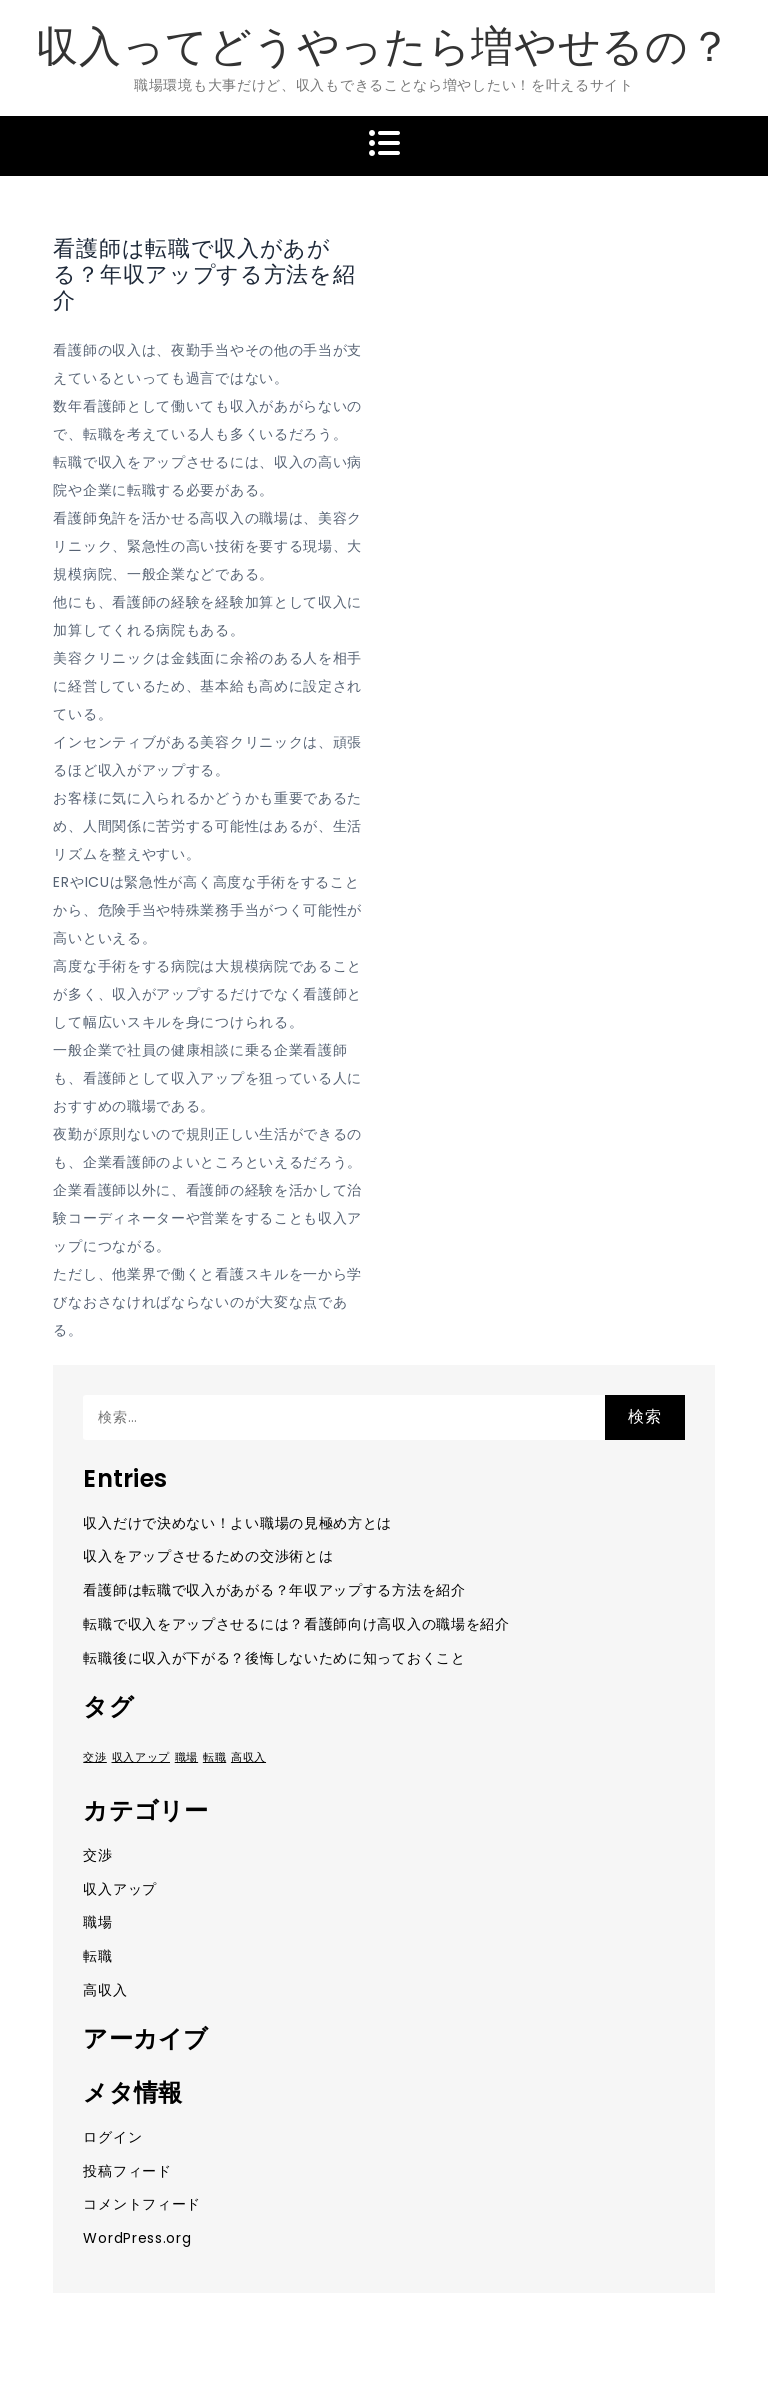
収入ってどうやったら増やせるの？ (383, 46)
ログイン (112, 2137)
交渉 (97, 1855)
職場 (97, 1922)
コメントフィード (142, 2204)
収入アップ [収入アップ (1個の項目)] (141, 1757)
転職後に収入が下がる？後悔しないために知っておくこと (274, 1658)
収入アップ (120, 1889)
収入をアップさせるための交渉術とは (208, 1556)
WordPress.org (137, 2238)
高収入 (105, 1990)
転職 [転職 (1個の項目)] (214, 1757)
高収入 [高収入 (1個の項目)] (248, 1757)
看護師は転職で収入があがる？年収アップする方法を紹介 (274, 1590)
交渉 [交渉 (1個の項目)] (94, 1757)
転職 (97, 1956)
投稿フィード (127, 2171)
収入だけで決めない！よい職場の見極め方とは (237, 1523)
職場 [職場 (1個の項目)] (186, 1757)
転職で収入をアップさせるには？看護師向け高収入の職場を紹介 (296, 1624)
